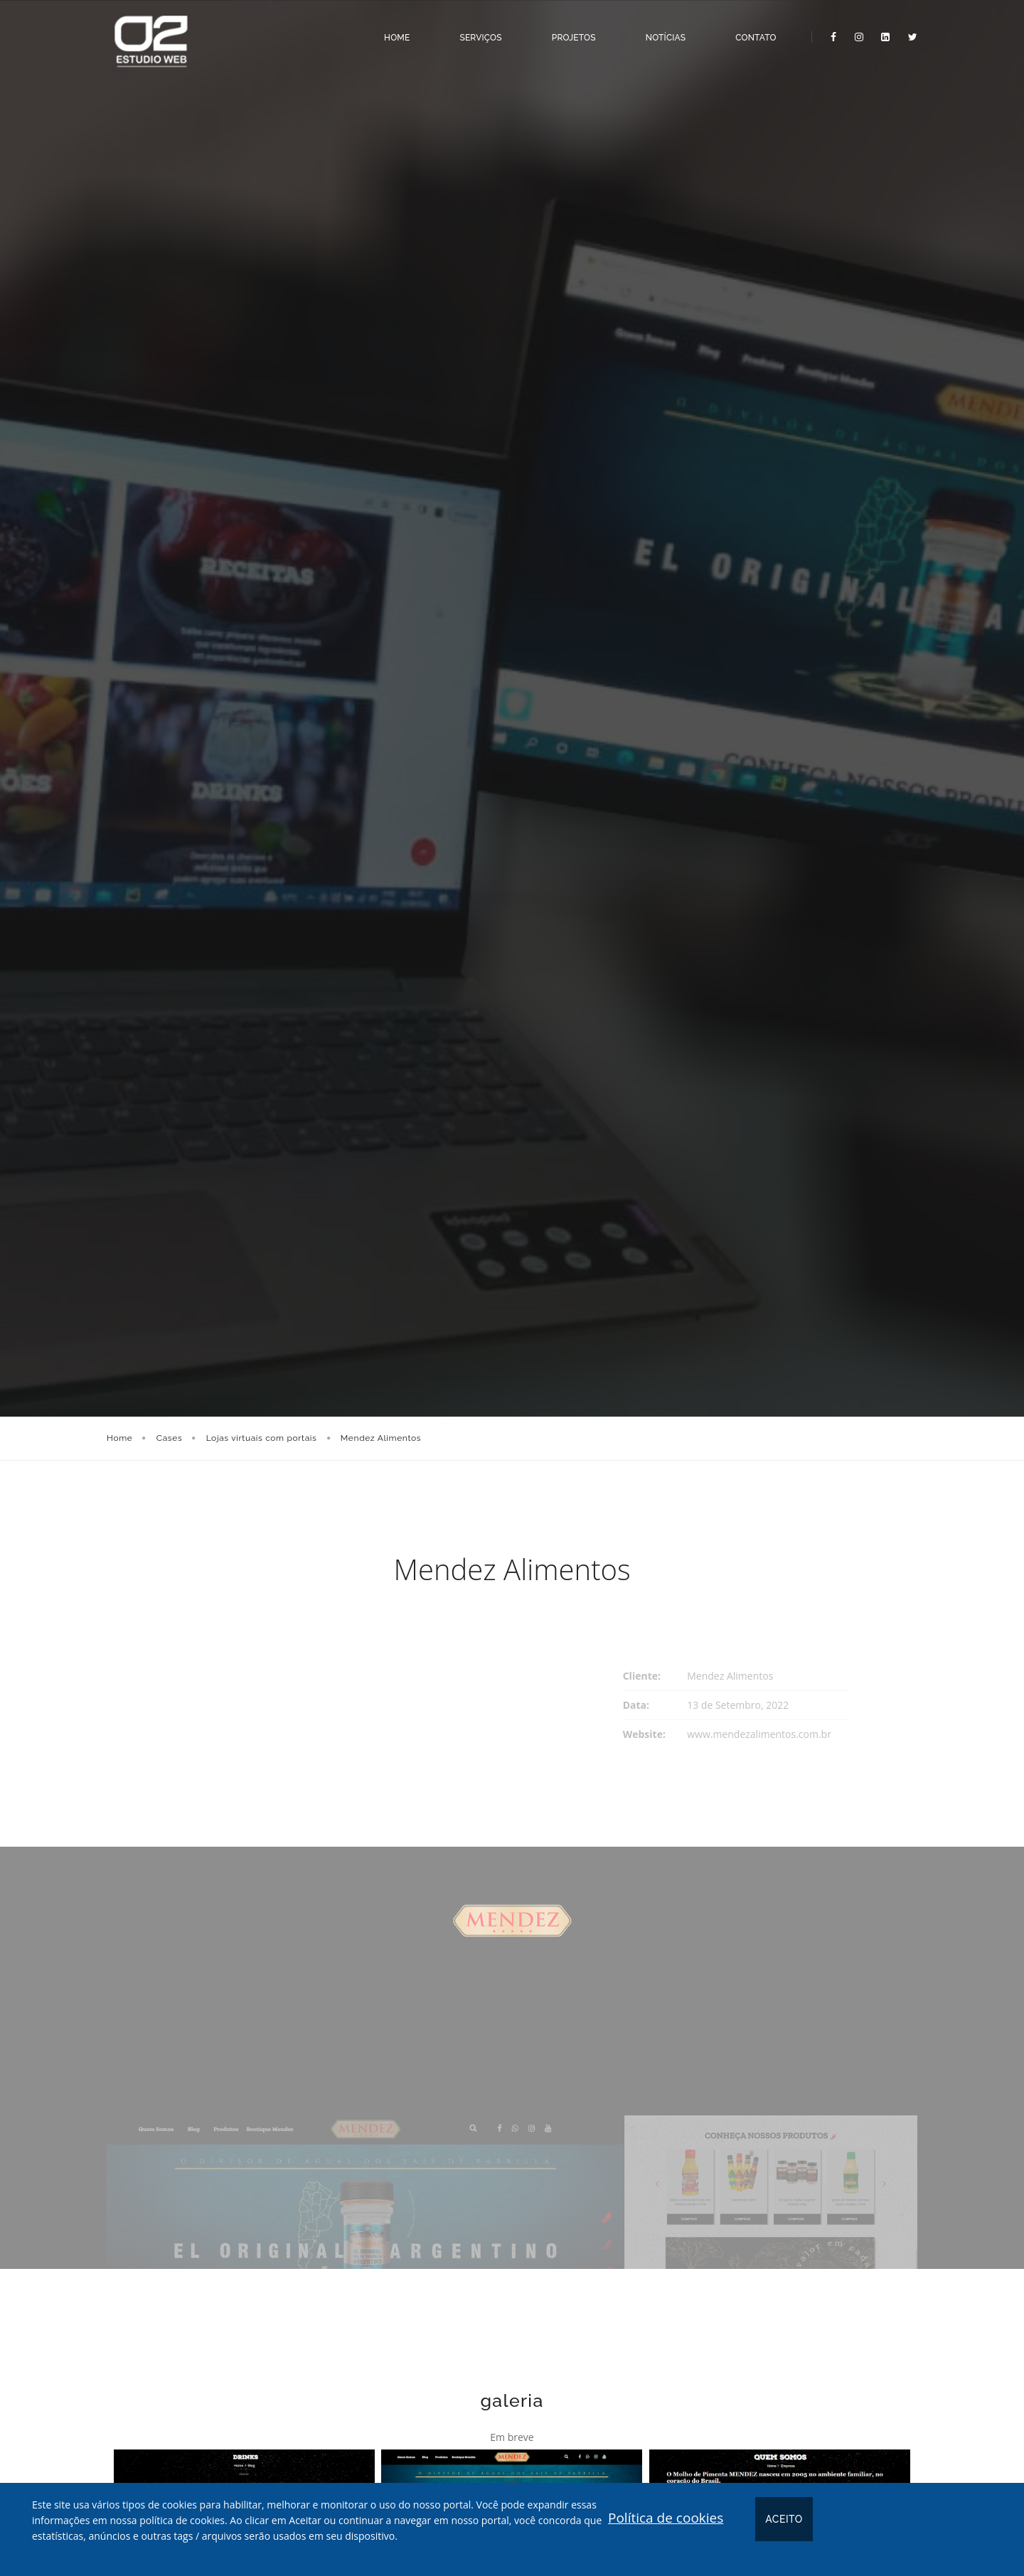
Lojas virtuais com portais (261, 1438)
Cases (169, 1438)
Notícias (660, 31)
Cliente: (642, 1676)
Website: (644, 1734)
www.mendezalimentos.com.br (759, 1734)
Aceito (784, 2519)
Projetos (568, 31)
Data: (636, 1705)
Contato (751, 31)
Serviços (475, 31)
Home (391, 31)
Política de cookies (665, 2517)
